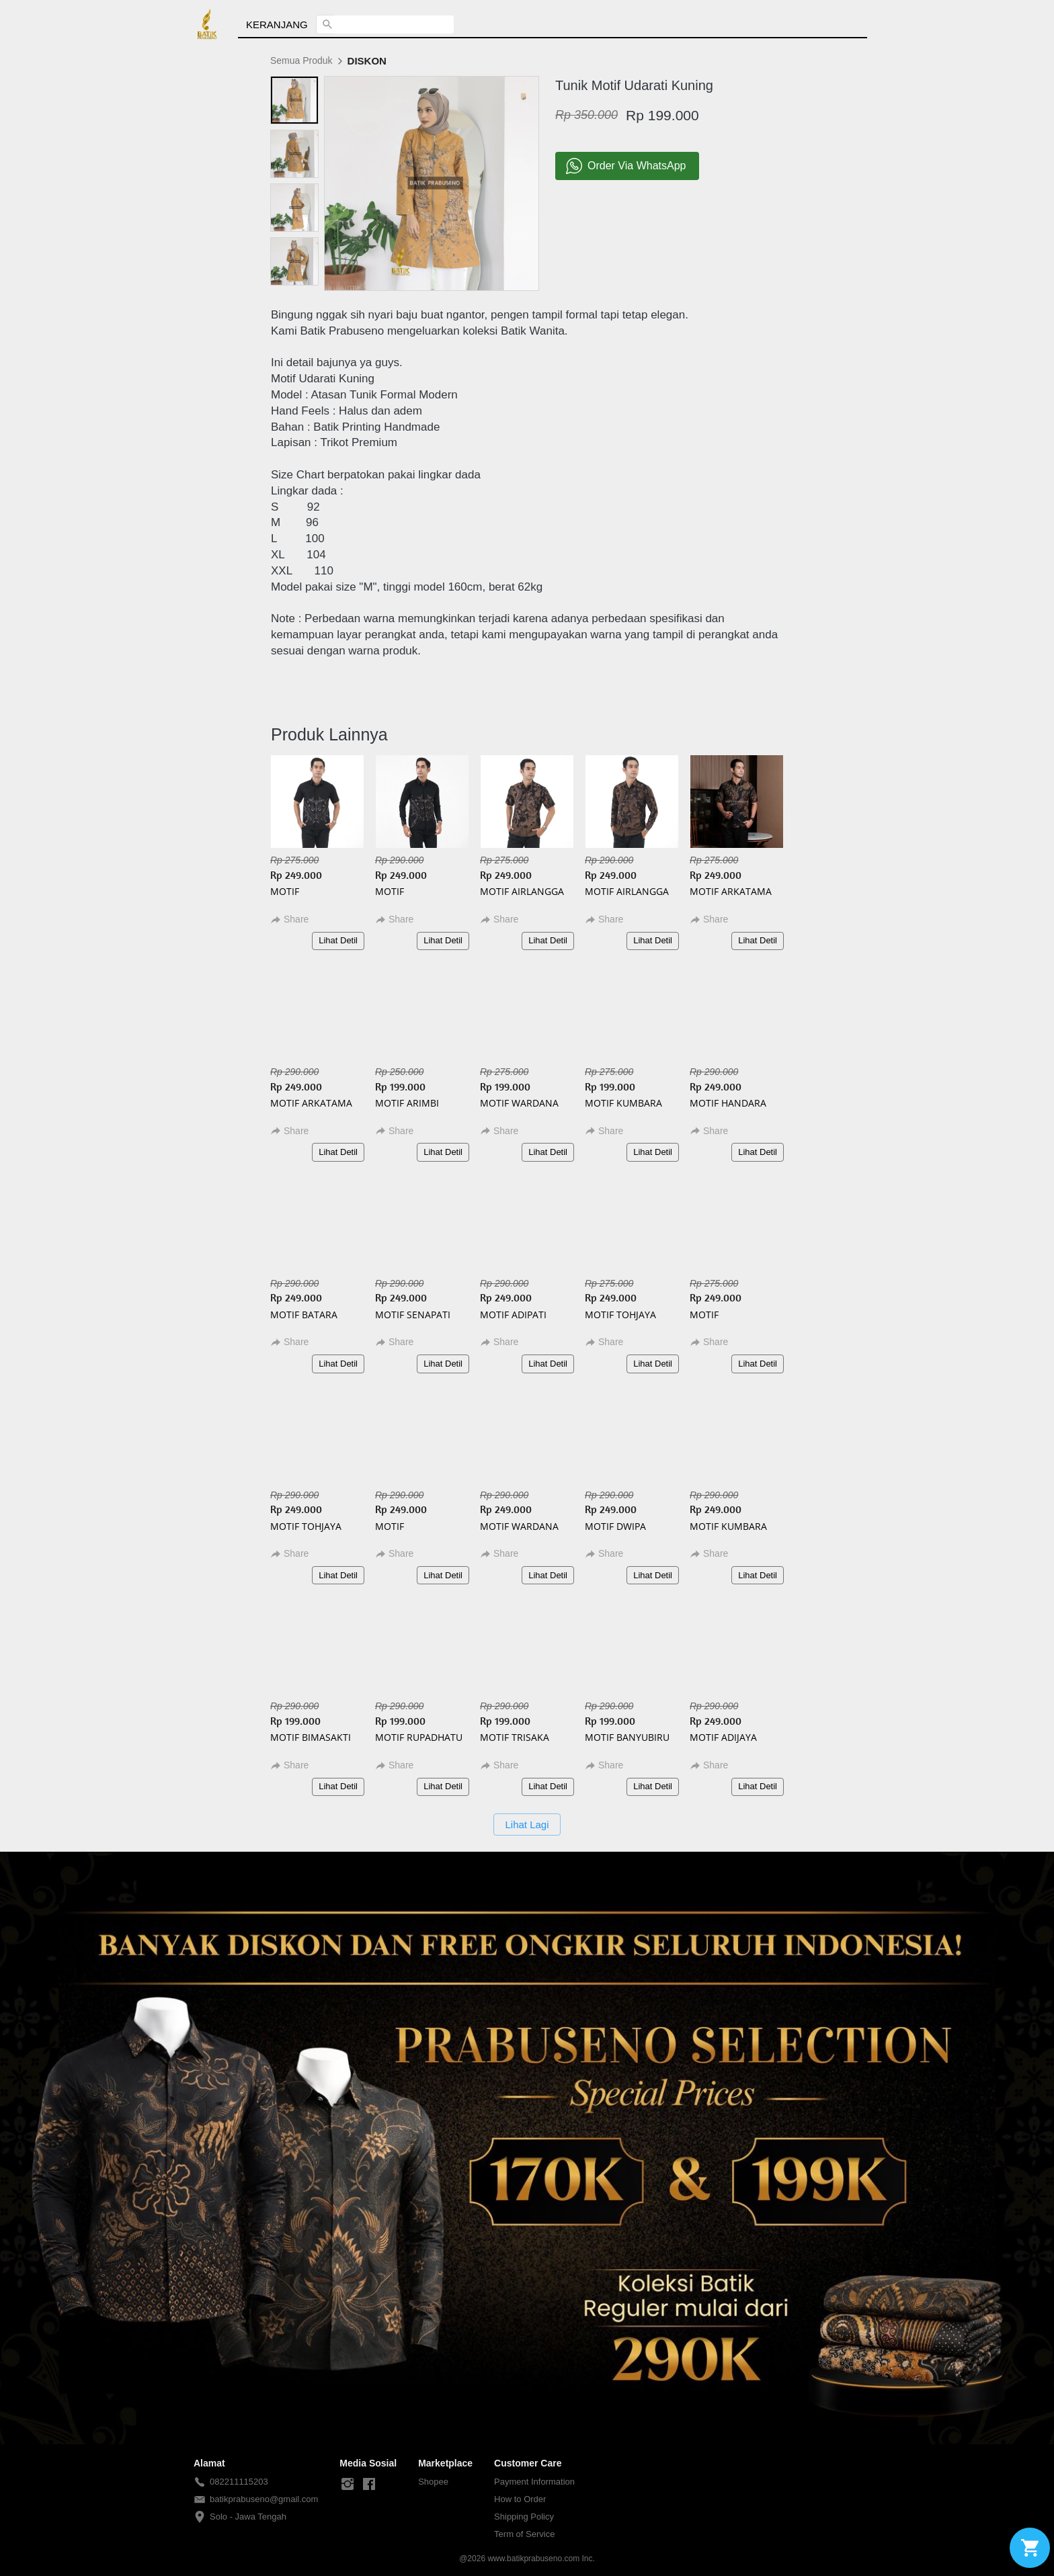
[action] (1030, 2548)
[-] (347, 2484)
